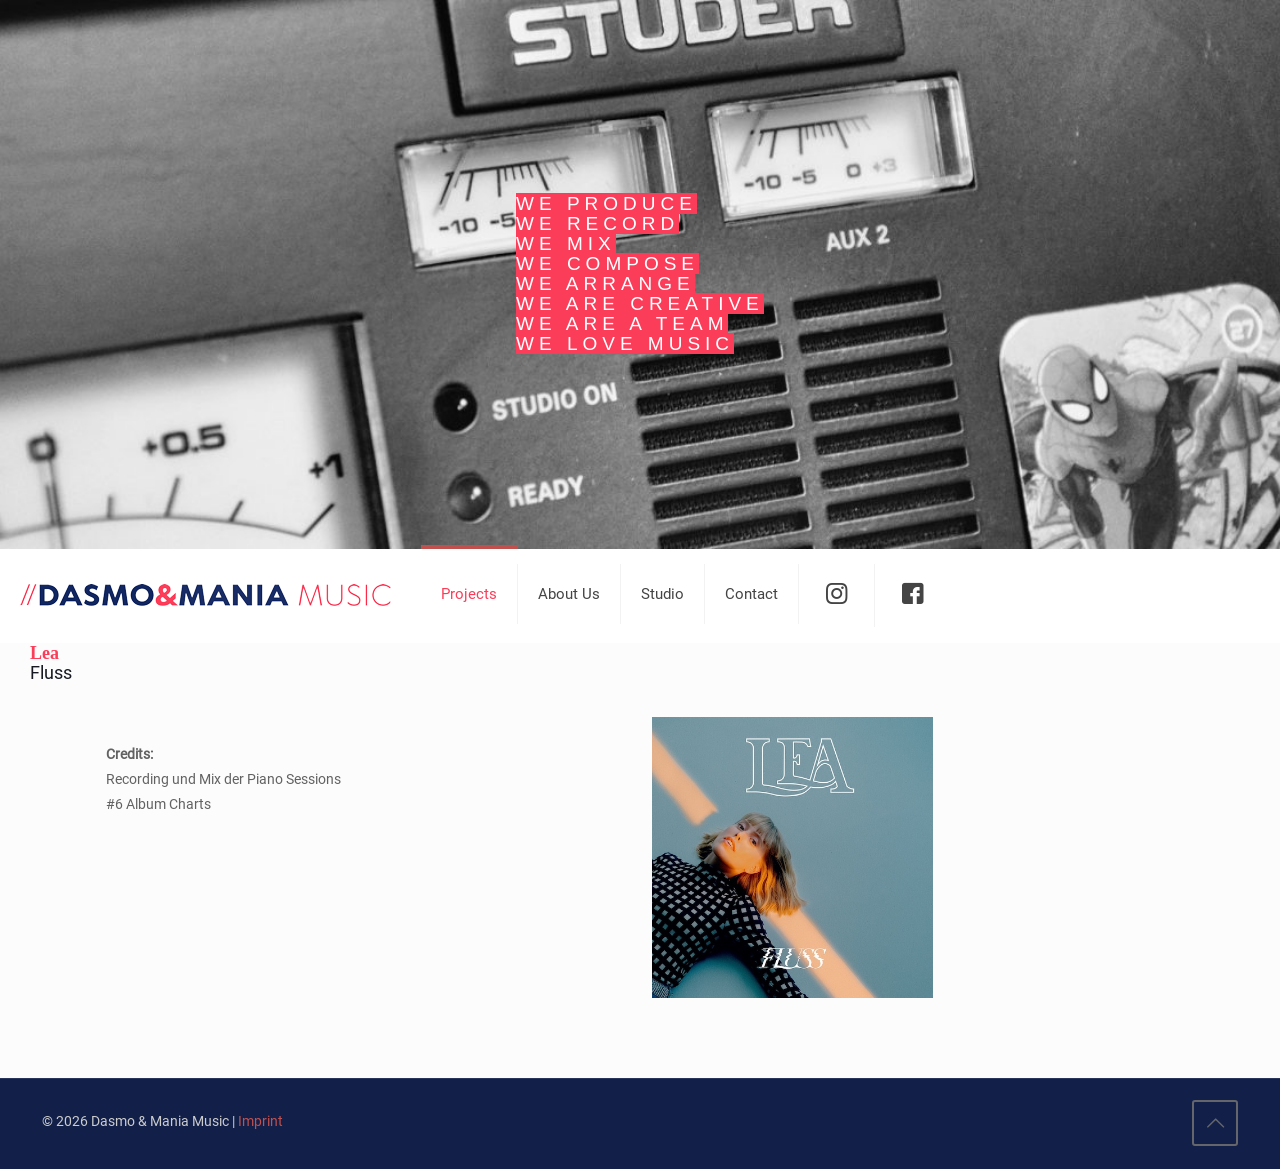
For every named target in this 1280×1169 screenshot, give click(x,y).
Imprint (260, 1121)
